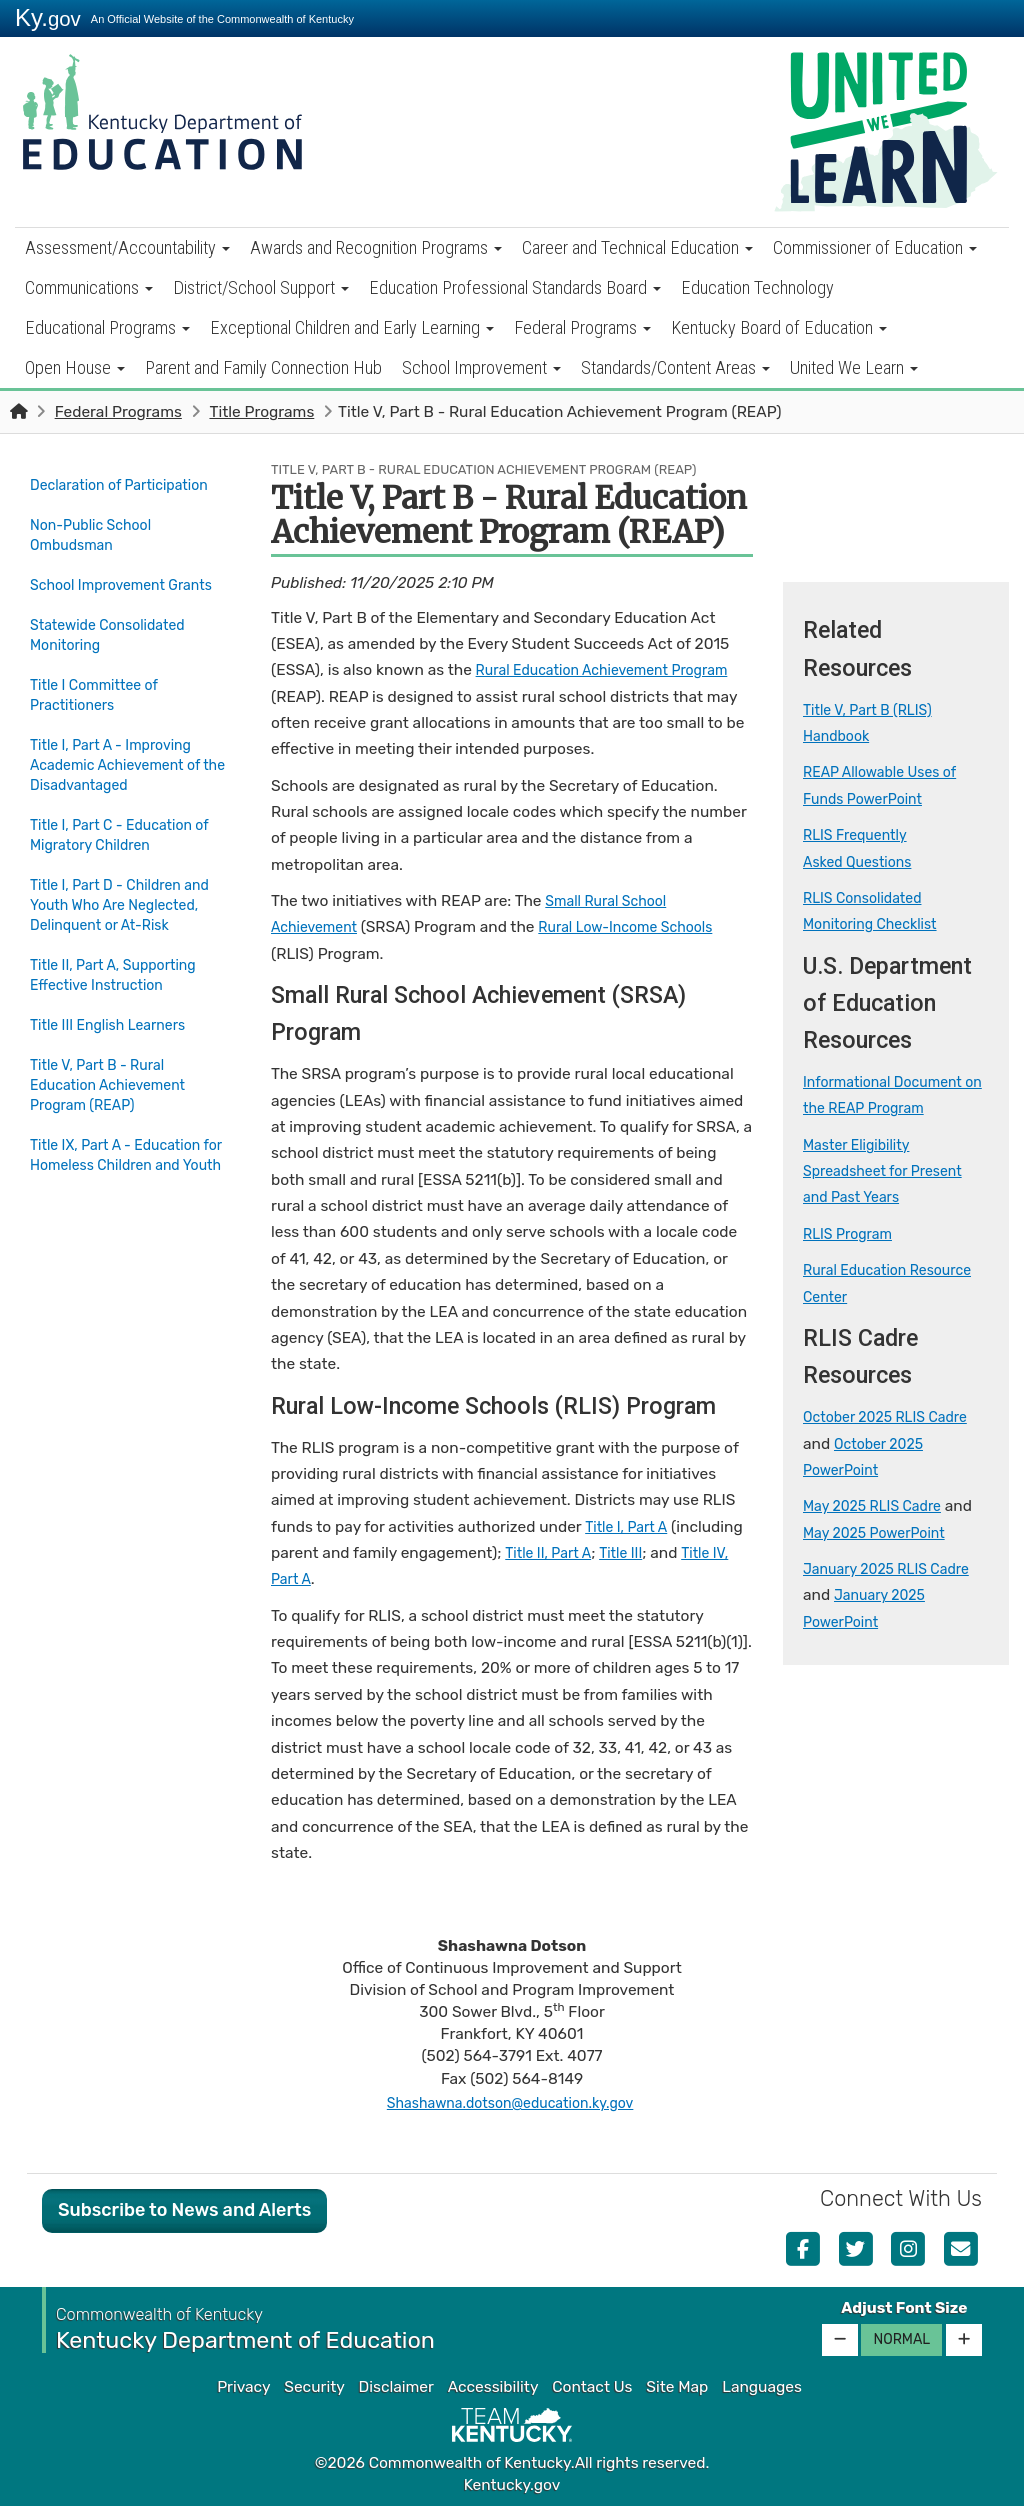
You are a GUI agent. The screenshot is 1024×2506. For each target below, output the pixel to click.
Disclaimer (396, 2387)
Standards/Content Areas (675, 367)
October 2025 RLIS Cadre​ (893, 1417)
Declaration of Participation (80, 495)
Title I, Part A (630, 1527)
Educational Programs (107, 327)
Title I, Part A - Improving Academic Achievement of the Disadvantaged (124, 793)
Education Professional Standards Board (515, 287)
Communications (89, 287)
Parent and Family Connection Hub (263, 367)
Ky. (48, 17)
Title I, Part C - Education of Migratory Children (119, 861)
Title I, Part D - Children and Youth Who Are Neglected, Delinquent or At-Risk (119, 940)
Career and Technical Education (637, 247)
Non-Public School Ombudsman (97, 552)
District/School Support (261, 287)
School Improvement (481, 367)
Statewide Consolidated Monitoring (115, 667)
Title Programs (261, 412)
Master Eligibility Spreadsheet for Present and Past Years (891, 1171)
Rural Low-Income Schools (644, 927)
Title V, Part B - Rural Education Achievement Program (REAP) (122, 1123)
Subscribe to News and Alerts (184, 2210)
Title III (632, 1553)
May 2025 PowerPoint (881, 1533)
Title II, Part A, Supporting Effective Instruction (121, 1020)
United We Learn (854, 367)
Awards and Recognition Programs (376, 247)
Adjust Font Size (904, 2308)
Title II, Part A (552, 1553)
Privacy (243, 2387)
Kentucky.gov (512, 2485)
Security (314, 2387)
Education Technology (757, 287)
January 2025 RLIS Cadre (895, 1569)
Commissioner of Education (875, 247)
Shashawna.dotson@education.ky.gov (510, 2103)
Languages (762, 2387)
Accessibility (493, 2387)
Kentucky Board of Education (779, 327)
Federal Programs (582, 327)
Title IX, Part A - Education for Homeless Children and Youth (125, 1203)
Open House (75, 367)
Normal (901, 2339)
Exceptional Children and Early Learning (352, 327)
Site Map (677, 2387)
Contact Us (592, 2387)
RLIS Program (852, 1234)
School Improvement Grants (104, 610)
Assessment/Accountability (127, 247)
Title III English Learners (116, 1066)
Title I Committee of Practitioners (101, 724)
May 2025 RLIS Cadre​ (879, 1506)
